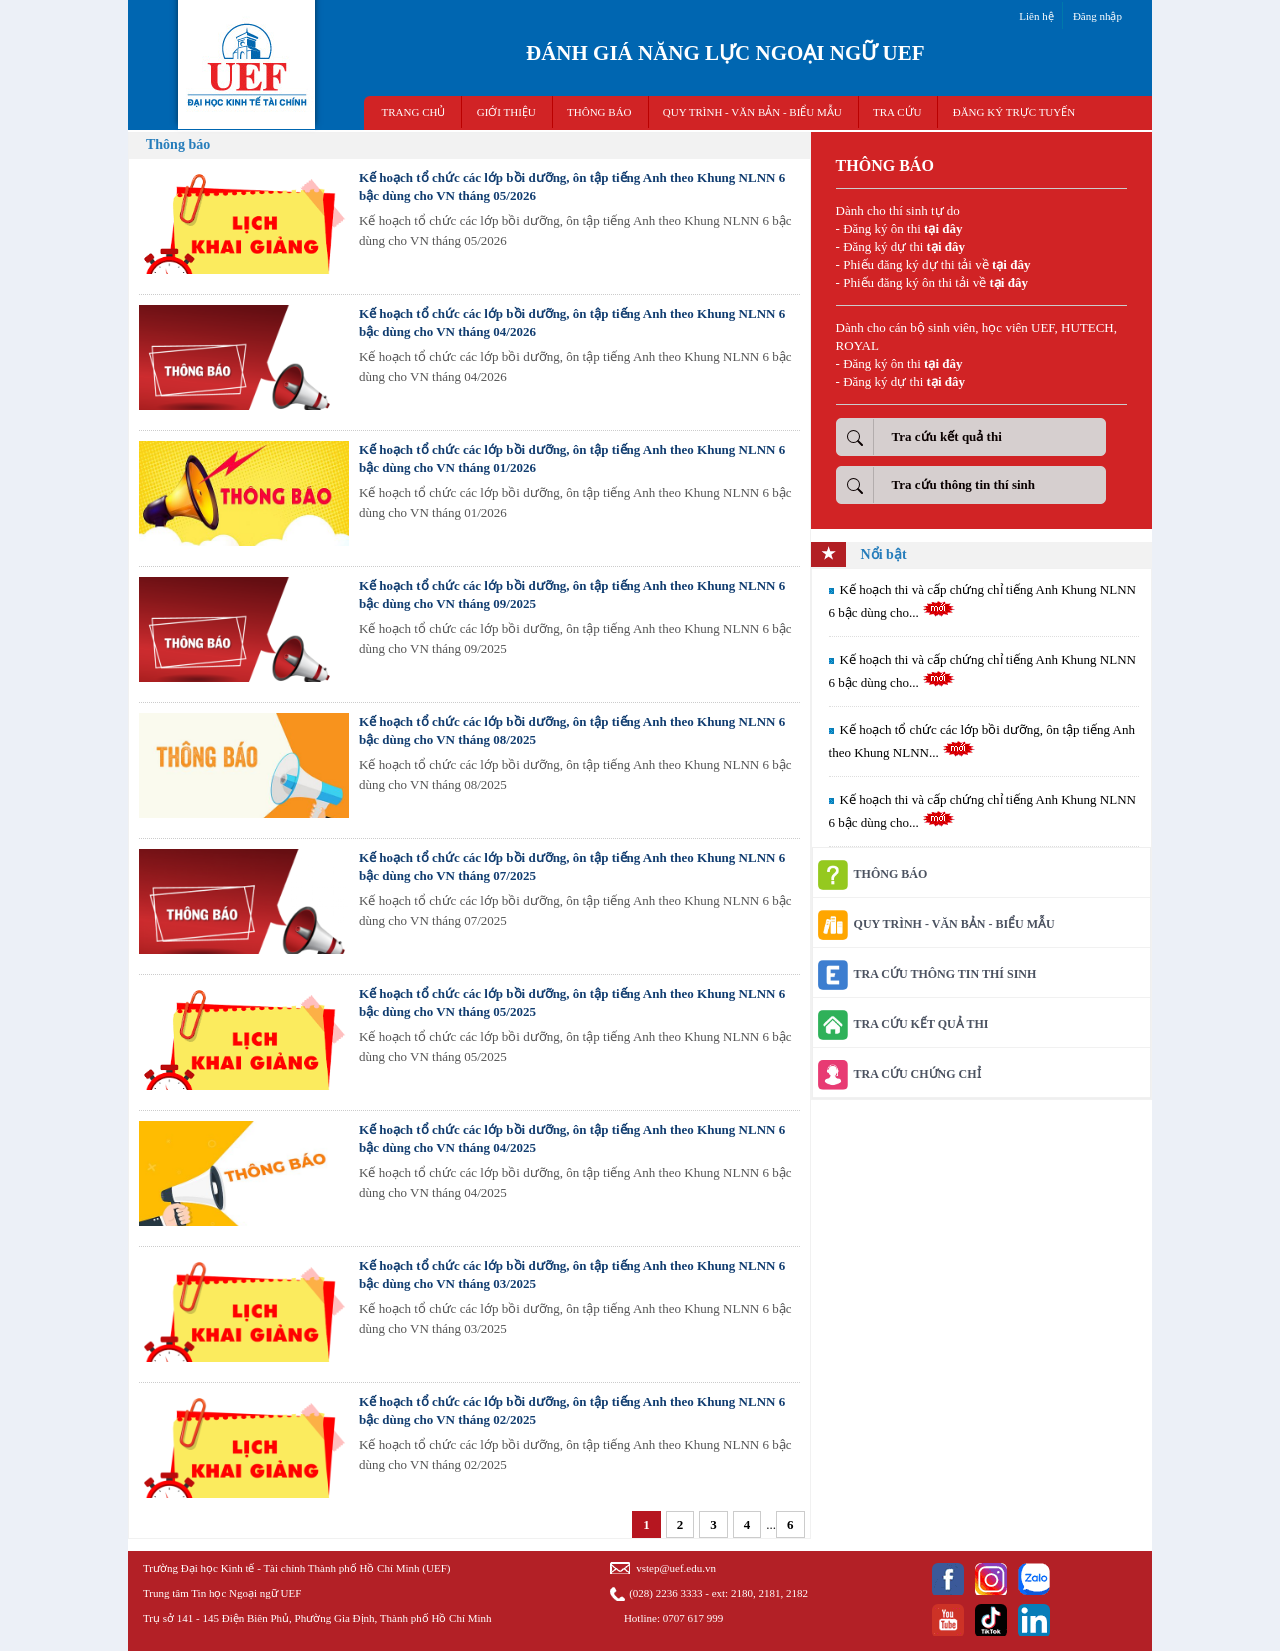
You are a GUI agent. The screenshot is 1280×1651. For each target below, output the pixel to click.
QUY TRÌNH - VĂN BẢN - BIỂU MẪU (752, 112)
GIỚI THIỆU (506, 112)
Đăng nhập (1097, 16)
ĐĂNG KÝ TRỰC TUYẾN (1014, 112)
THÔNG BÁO (599, 112)
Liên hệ (1036, 16)
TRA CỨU (897, 112)
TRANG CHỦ (414, 112)
